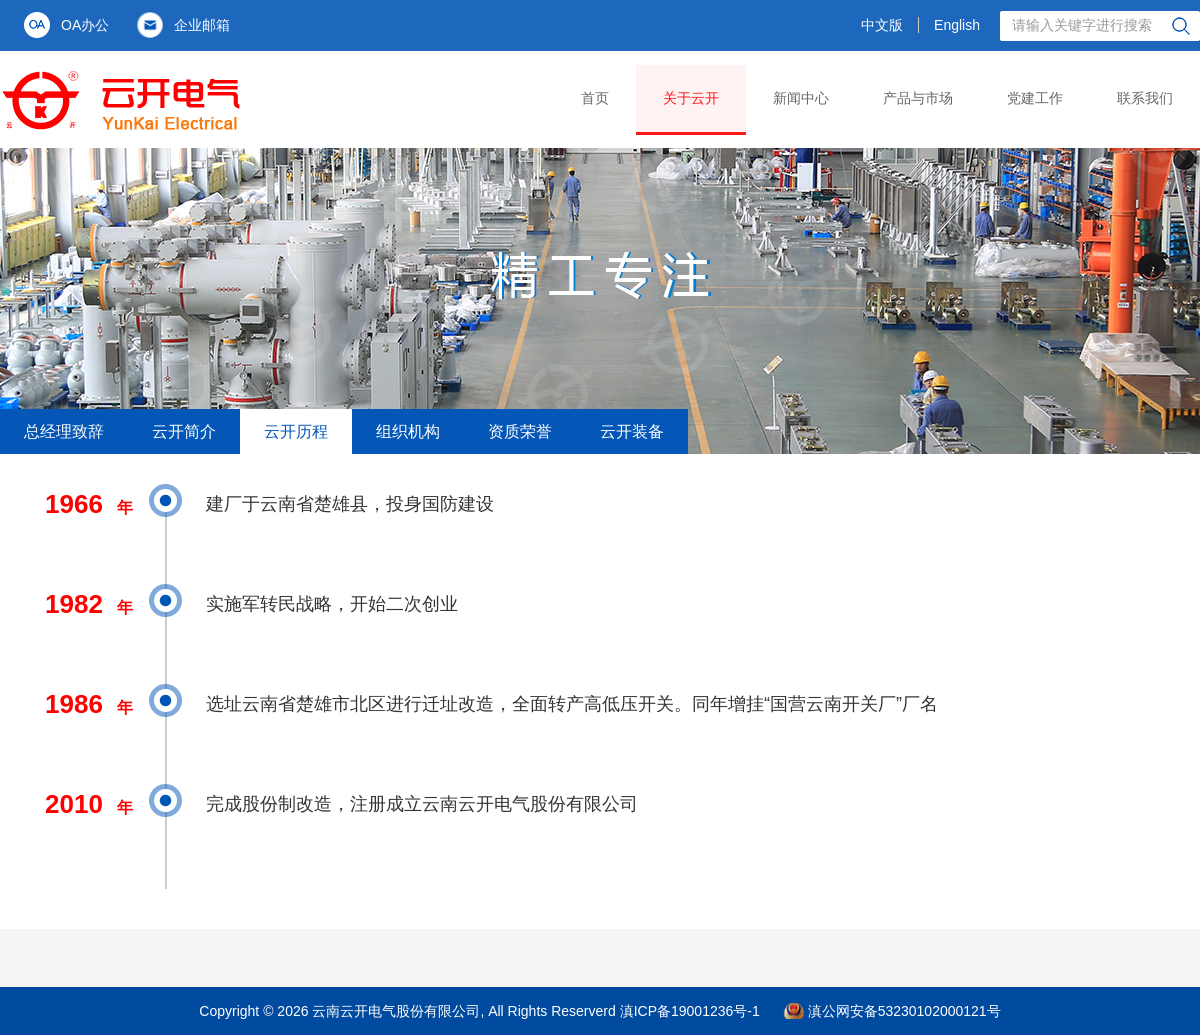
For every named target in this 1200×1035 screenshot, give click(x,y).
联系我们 (1145, 98)
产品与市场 (918, 98)
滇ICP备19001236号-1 (690, 1011)
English (957, 25)
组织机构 (408, 431)
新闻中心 (801, 98)
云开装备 (632, 431)
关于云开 (691, 98)
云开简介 (184, 431)
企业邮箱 (202, 25)
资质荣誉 (520, 431)
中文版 (882, 25)
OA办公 (85, 25)
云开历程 (296, 431)
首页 (595, 98)
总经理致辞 (64, 431)
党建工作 (1035, 98)
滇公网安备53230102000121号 (904, 1011)
